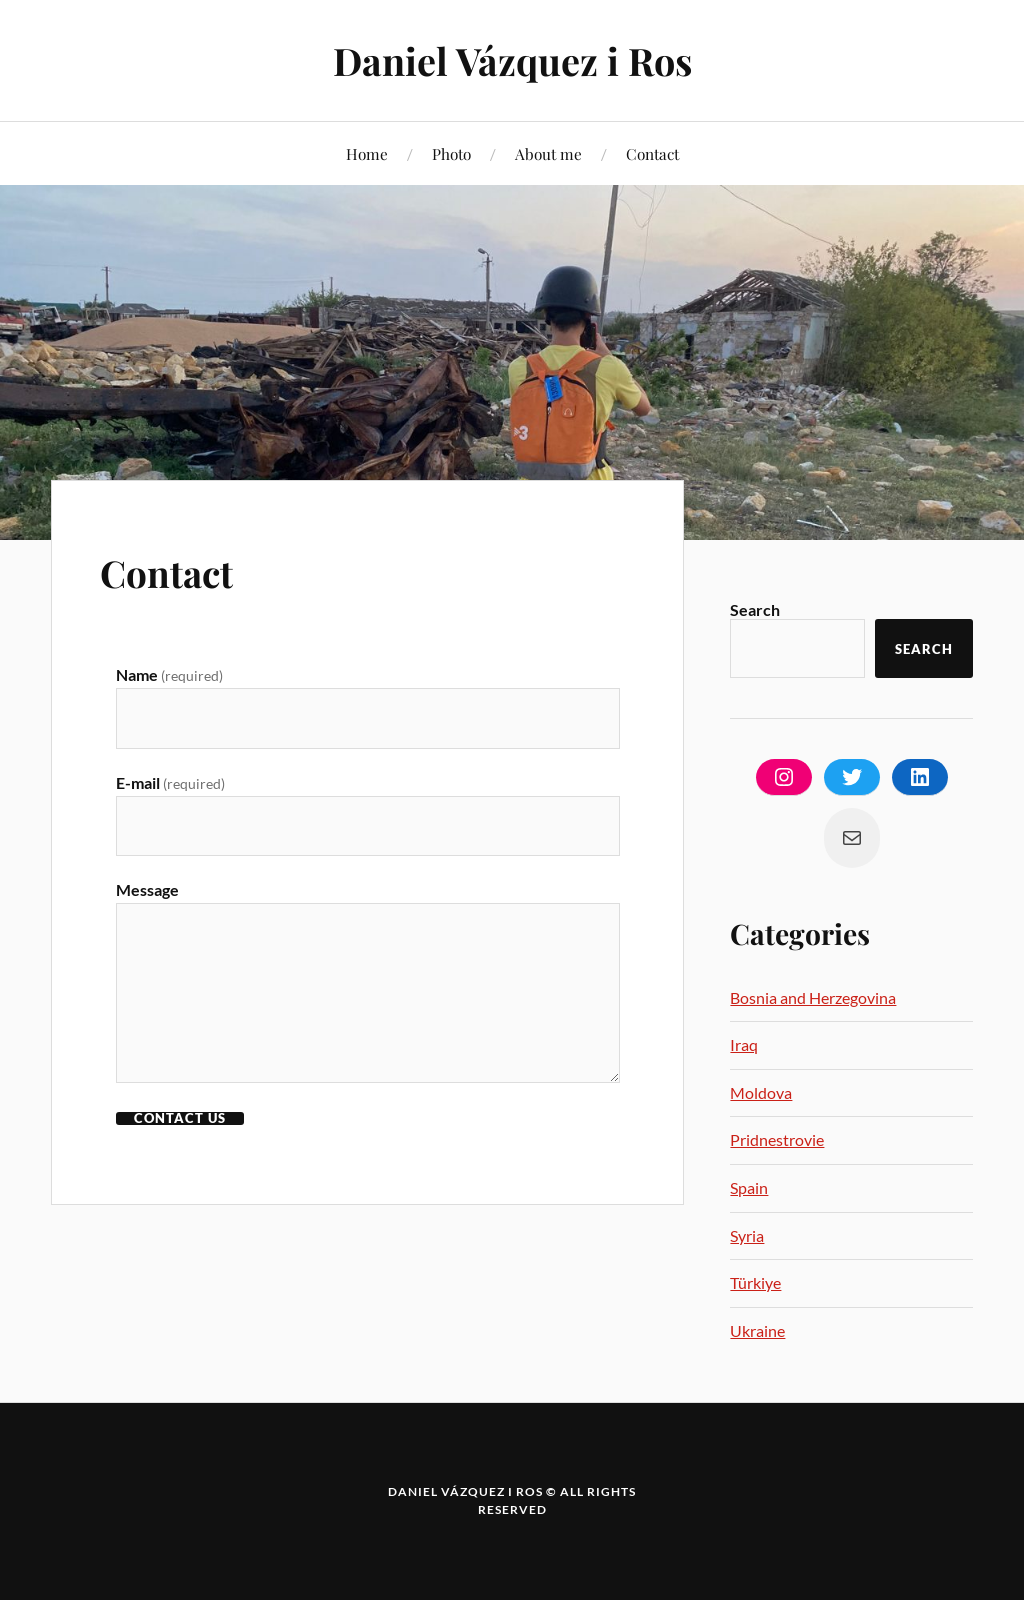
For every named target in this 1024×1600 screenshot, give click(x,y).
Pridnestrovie (777, 1139)
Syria (747, 1235)
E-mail (170, 782)
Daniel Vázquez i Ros (512, 60)
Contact (652, 153)
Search (755, 609)
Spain (749, 1187)
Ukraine (757, 1330)
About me (548, 153)
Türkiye (755, 1282)
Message (147, 890)
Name (169, 674)
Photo (451, 153)
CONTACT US (180, 1119)
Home (367, 153)
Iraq (744, 1044)
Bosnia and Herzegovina (813, 997)
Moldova (761, 1092)
